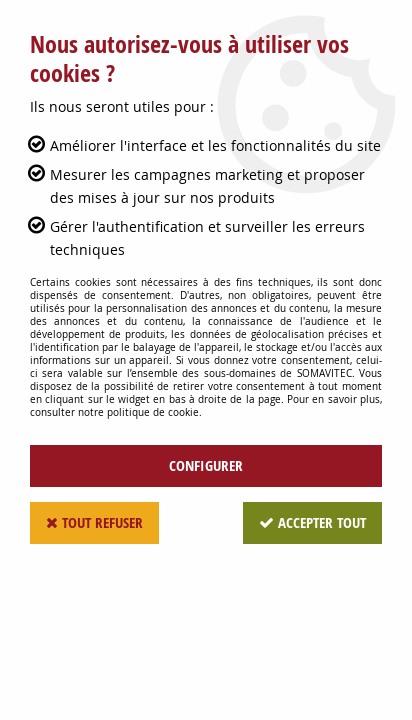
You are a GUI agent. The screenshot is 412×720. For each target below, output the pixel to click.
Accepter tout (312, 522)
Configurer (206, 465)
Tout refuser (94, 522)
